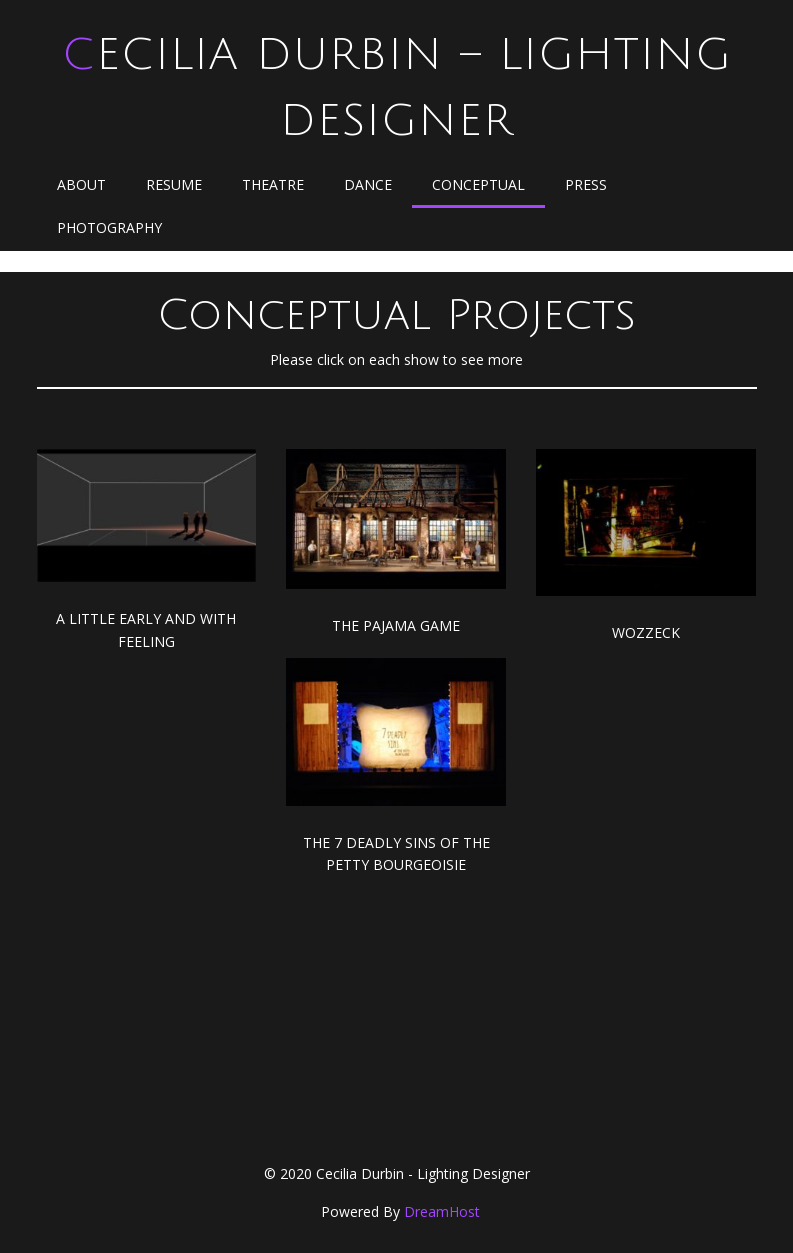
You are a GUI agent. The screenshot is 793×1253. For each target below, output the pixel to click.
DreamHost (442, 1211)
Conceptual (478, 184)
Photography (109, 227)
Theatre (273, 184)
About (81, 184)
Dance (368, 184)
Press (586, 184)
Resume (174, 184)
